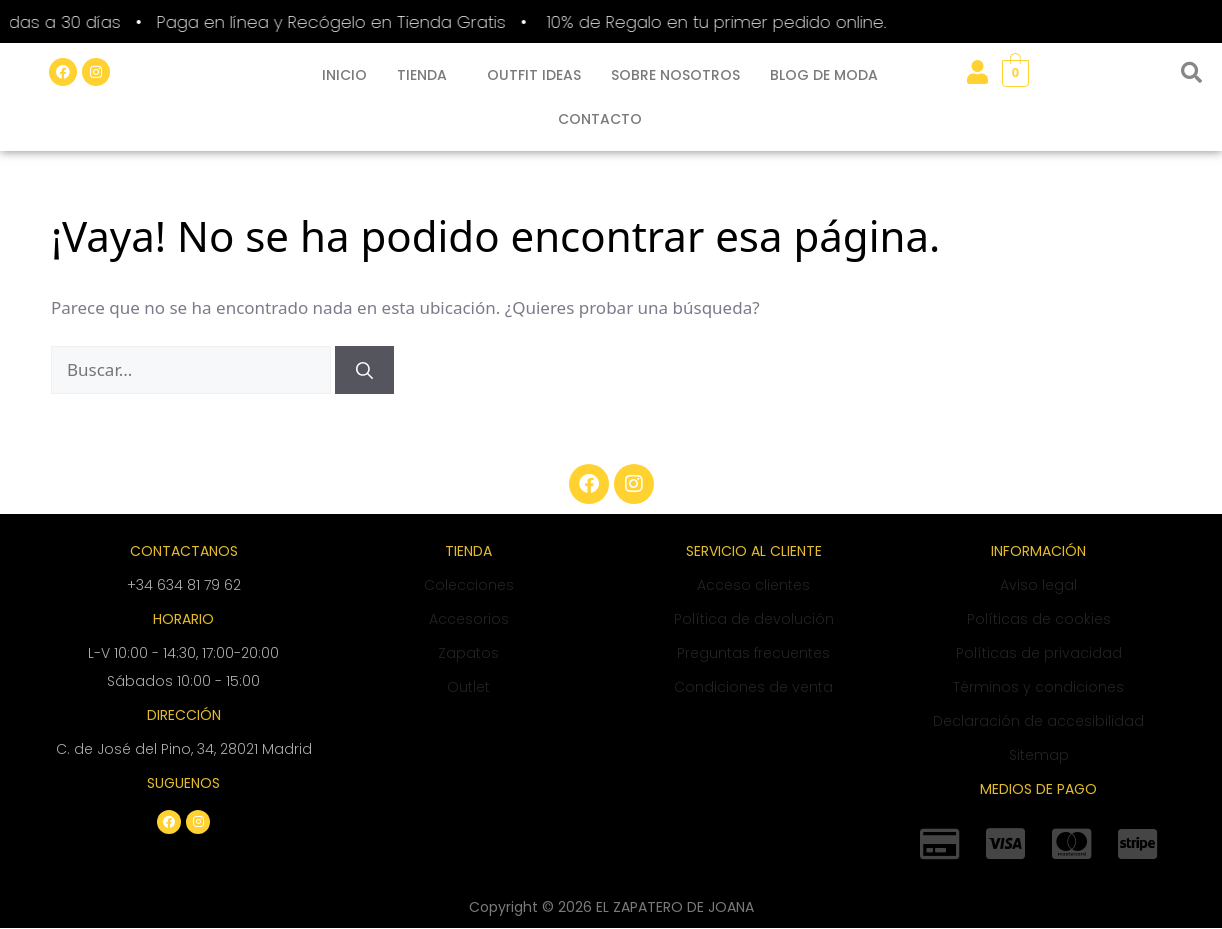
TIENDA (422, 75)
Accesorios (469, 619)
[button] (427, 75)
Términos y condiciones (1038, 687)
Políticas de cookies (1039, 619)
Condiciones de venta (753, 687)
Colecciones (469, 585)
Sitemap (1039, 755)
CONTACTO (600, 119)
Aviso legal (1038, 585)
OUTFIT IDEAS (534, 75)
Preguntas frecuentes (753, 653)
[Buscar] (364, 370)
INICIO (344, 75)
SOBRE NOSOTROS (675, 75)
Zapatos (468, 653)
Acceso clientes (753, 585)
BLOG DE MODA (824, 75)
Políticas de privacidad (1039, 653)
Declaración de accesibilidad (1038, 721)
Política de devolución (754, 619)
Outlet (468, 687)
